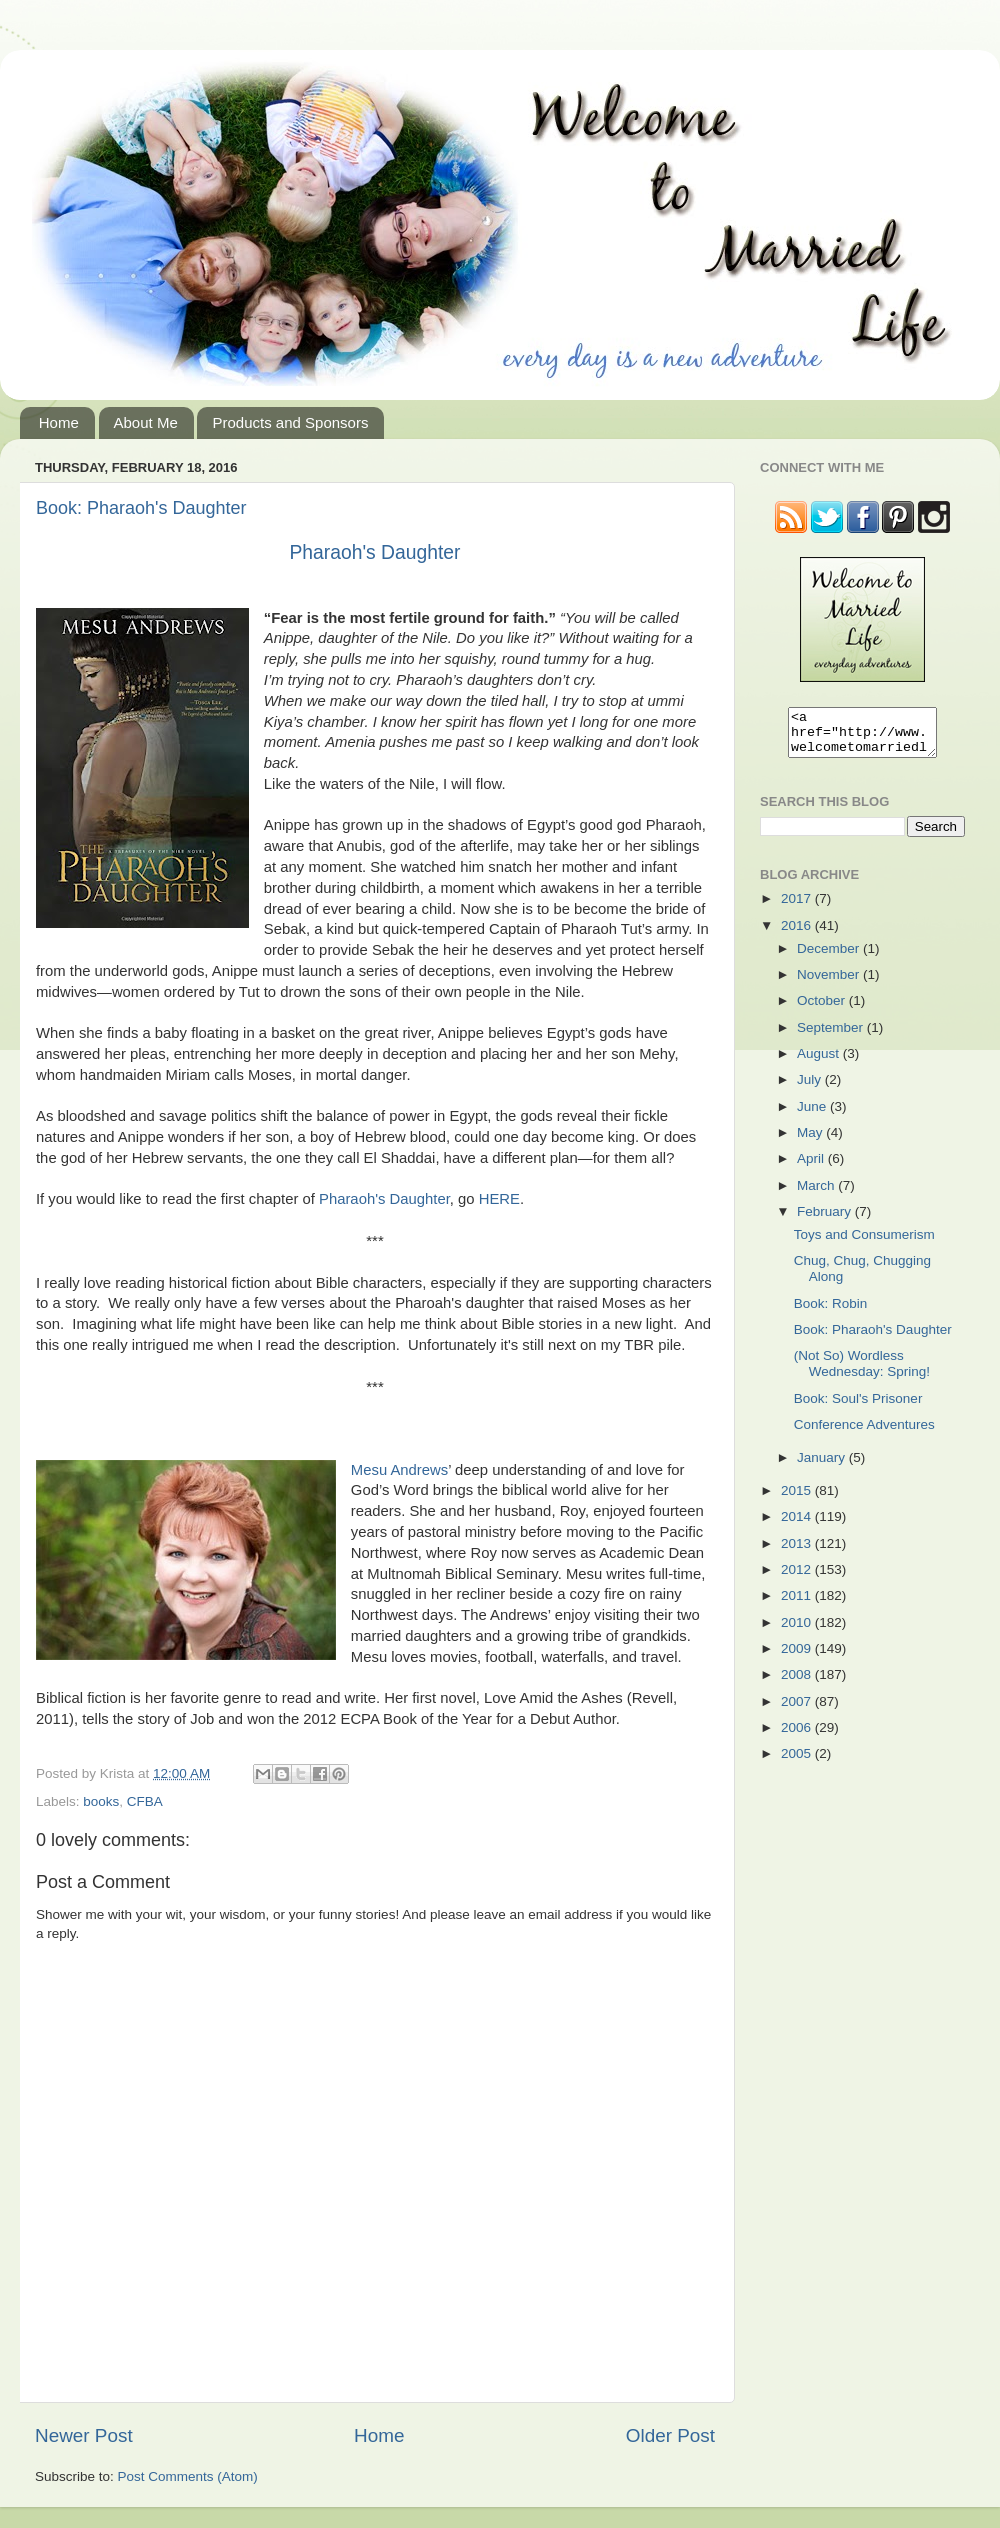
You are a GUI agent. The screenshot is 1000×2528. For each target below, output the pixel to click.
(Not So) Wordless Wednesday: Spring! (862, 1372)
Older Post (670, 2435)
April (812, 1167)
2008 (798, 1683)
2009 (798, 1657)
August (820, 1062)
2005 (798, 1762)
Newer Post (84, 2435)
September (832, 1036)
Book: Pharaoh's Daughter (141, 508)
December (830, 957)
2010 (798, 1631)
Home (59, 422)
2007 (798, 1710)
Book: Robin (831, 1312)
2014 (798, 1525)
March (817, 1194)
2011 (798, 1604)
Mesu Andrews (399, 1470)
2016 (798, 934)
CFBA (145, 1801)
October (823, 1009)
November (830, 983)
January (823, 1466)
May (811, 1141)
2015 (798, 1499)
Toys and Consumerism (864, 1243)
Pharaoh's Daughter (374, 552)
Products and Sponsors (290, 422)
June (813, 1115)
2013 (798, 1552)
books (101, 1801)
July (811, 1088)
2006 (798, 1736)
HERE (499, 1199)
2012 (798, 1578)
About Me (146, 422)
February (826, 1220)
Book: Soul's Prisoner (858, 1407)
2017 (798, 907)
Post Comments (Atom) (188, 2476)
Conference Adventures (864, 1433)
